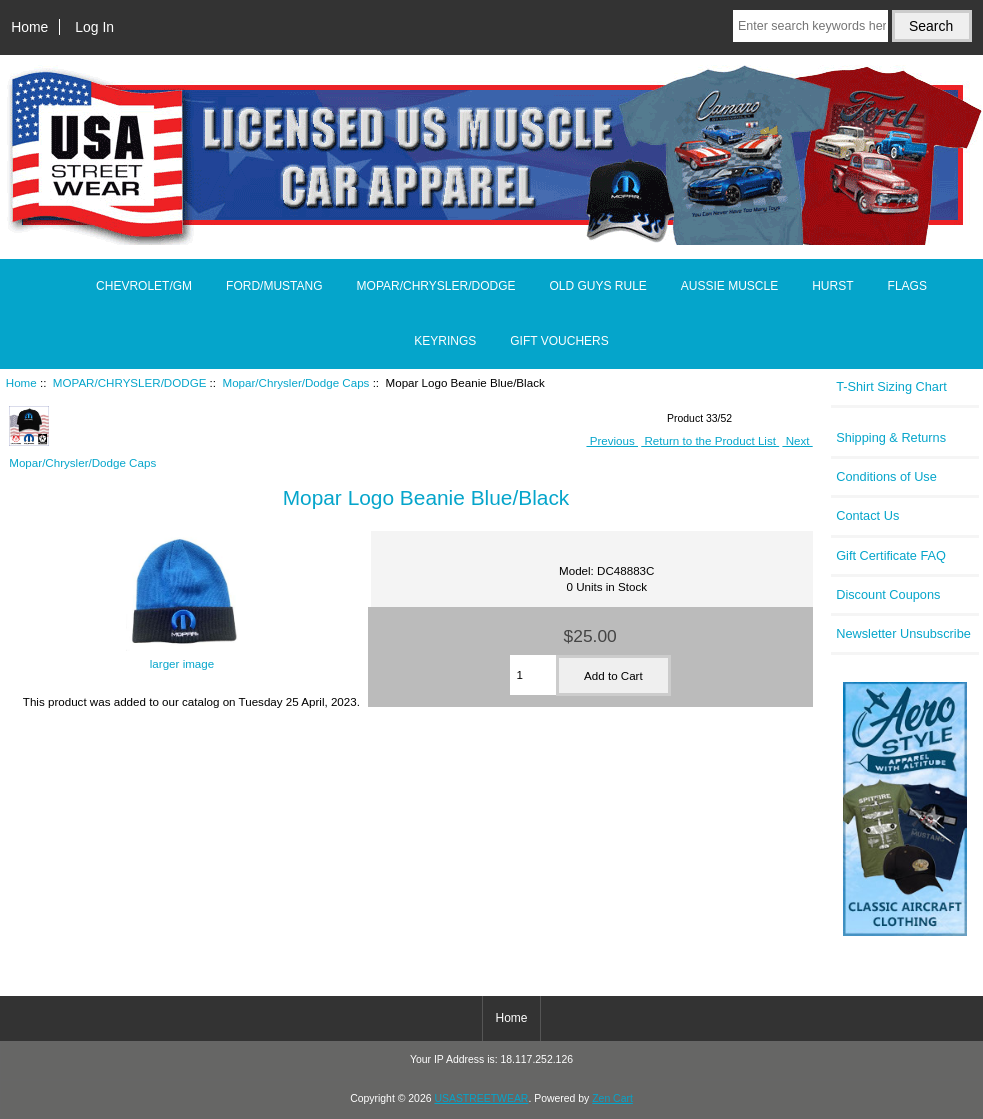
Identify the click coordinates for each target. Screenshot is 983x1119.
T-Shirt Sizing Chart (891, 386)
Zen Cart (612, 1098)
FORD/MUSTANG (274, 286)
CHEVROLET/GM (144, 286)
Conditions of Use (886, 476)
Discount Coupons (888, 594)
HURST (832, 286)
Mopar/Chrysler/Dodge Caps (296, 382)
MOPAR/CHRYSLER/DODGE (130, 382)
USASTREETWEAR (481, 1098)
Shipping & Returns (891, 437)
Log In (94, 27)
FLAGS (907, 286)
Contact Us (867, 515)
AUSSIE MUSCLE (729, 286)
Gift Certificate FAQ (891, 555)
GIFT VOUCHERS (559, 341)
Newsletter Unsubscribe (903, 633)
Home (29, 27)
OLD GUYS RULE (597, 286)
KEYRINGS (445, 341)
